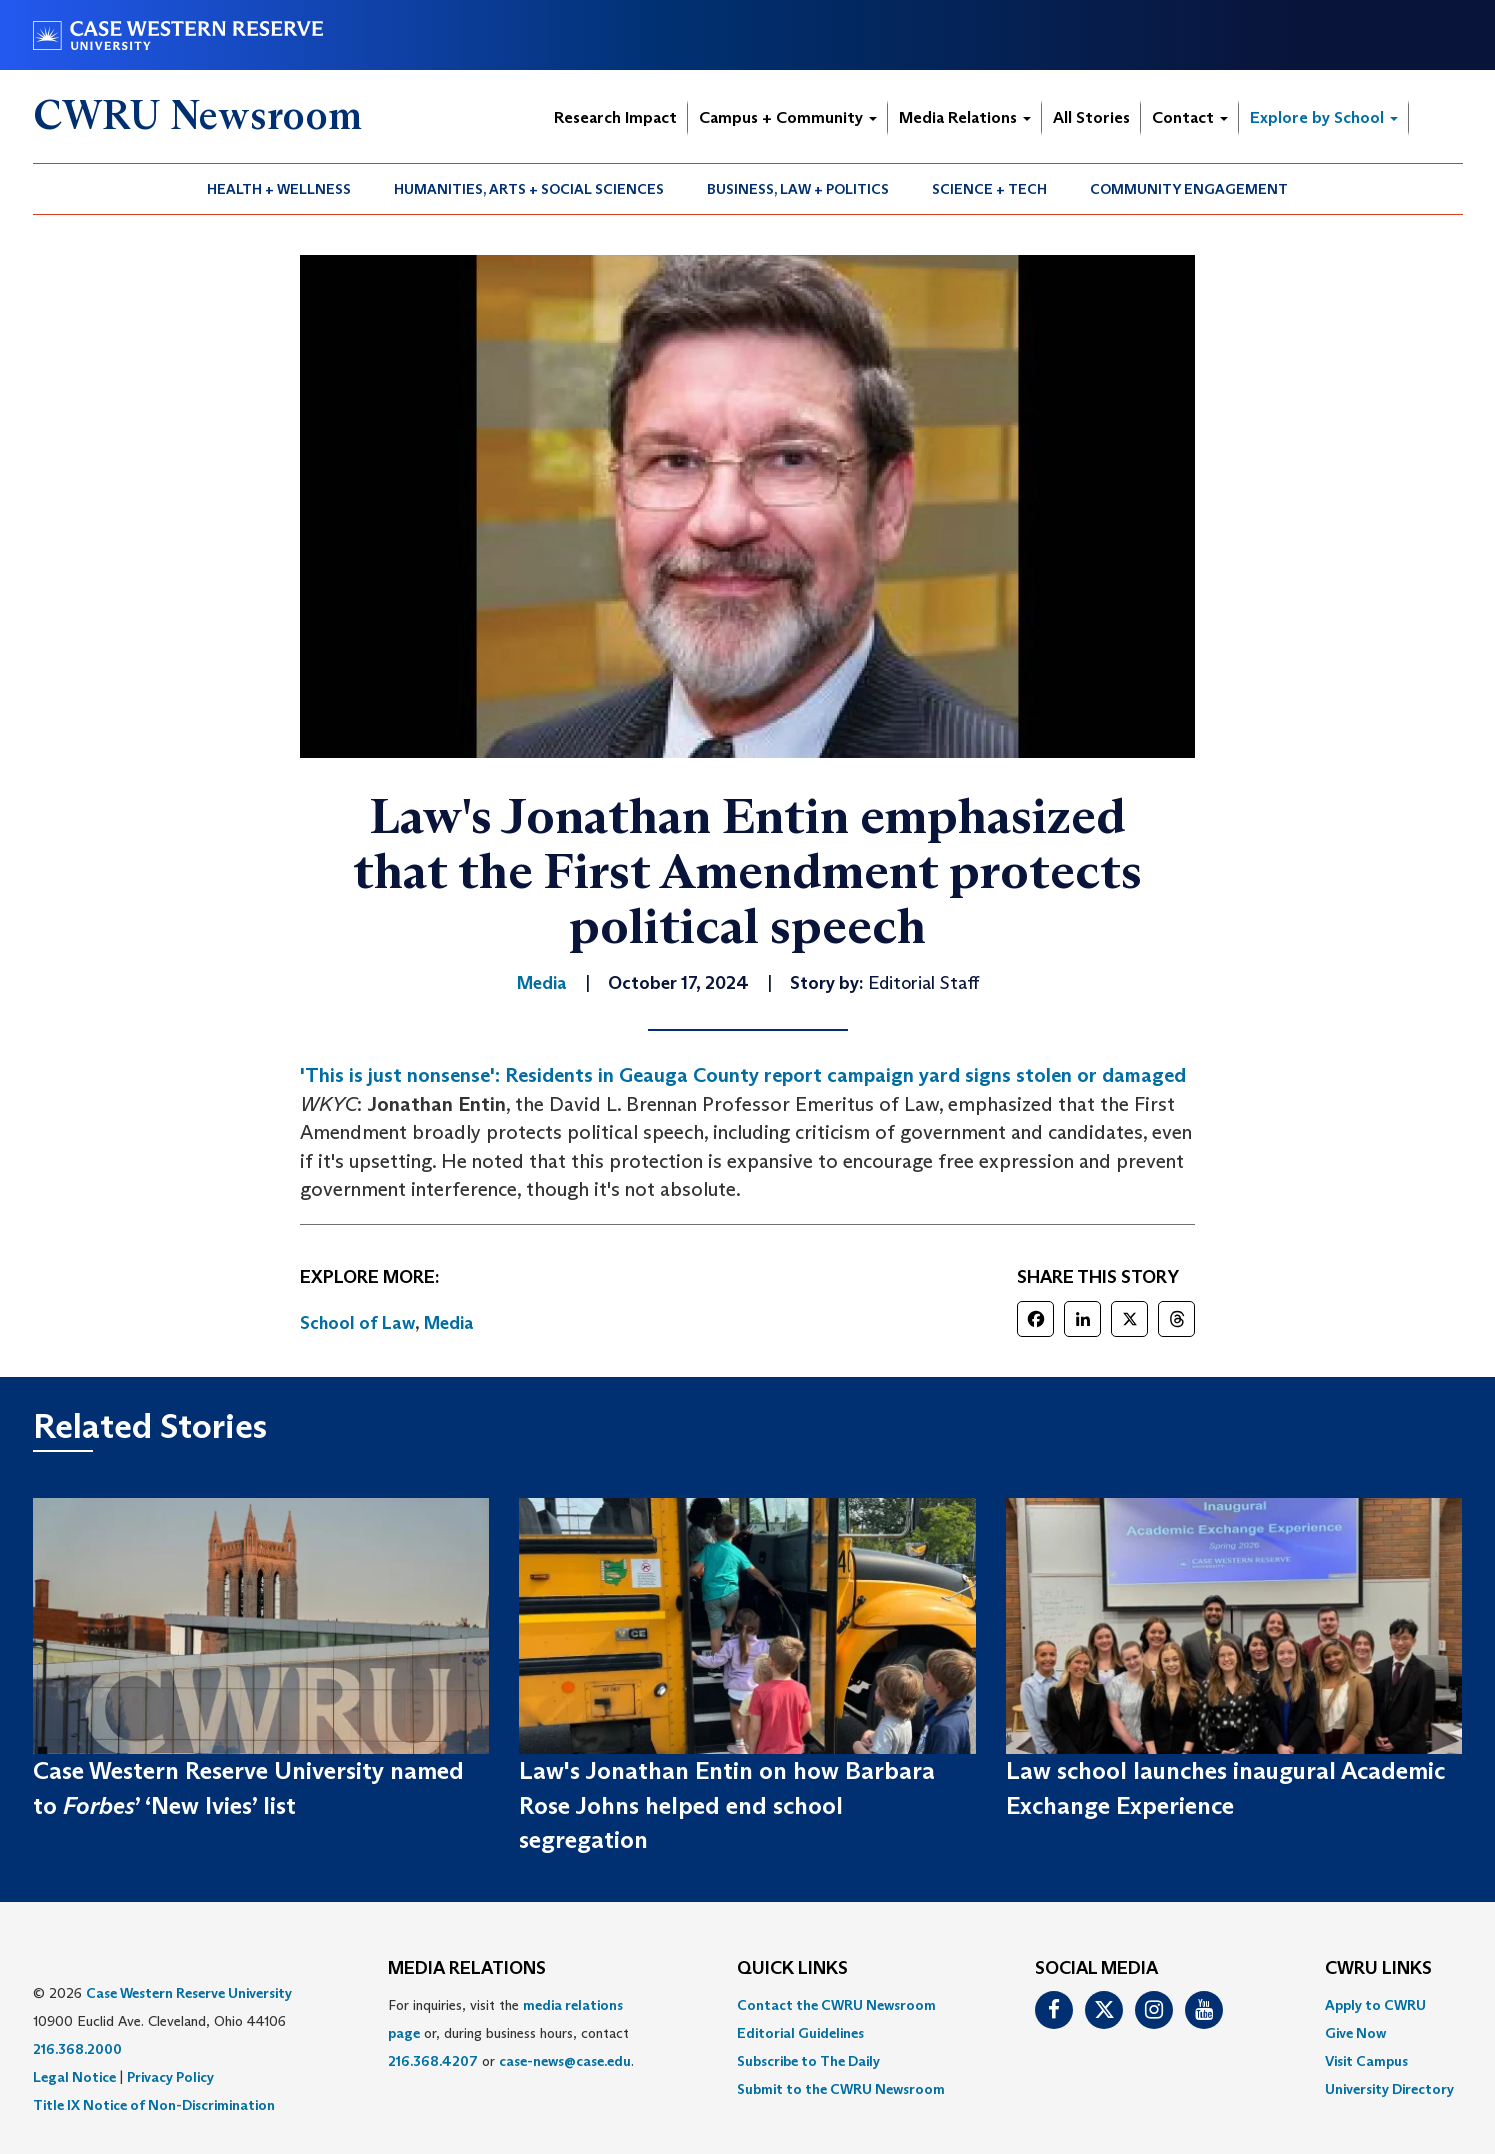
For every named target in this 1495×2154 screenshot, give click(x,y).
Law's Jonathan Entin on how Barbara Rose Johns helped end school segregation (727, 1805)
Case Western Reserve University (189, 1993)
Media (449, 1323)
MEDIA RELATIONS (467, 1969)
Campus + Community (788, 117)
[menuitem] (279, 189)
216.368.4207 (433, 2061)
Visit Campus (1366, 2061)
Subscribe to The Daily (808, 2061)
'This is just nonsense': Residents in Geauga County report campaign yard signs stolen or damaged (743, 1075)
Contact (1190, 117)
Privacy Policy (170, 2077)
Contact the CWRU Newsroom (836, 2005)
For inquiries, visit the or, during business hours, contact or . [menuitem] (511, 2033)
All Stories (1091, 117)
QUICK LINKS (792, 1969)
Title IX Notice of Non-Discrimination (154, 2105)
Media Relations (965, 117)
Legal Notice (74, 2077)
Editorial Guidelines (800, 2033)
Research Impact (615, 117)
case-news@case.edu (565, 2061)
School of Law (357, 1323)
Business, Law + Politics (798, 189)
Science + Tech (989, 189)
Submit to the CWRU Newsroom (841, 2089)
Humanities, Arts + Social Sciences (529, 189)
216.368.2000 (77, 2049)
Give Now (1355, 2033)
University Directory (1389, 2089)
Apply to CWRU (1375, 2005)
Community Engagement (1189, 189)
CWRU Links (1378, 1969)
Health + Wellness (279, 189)
